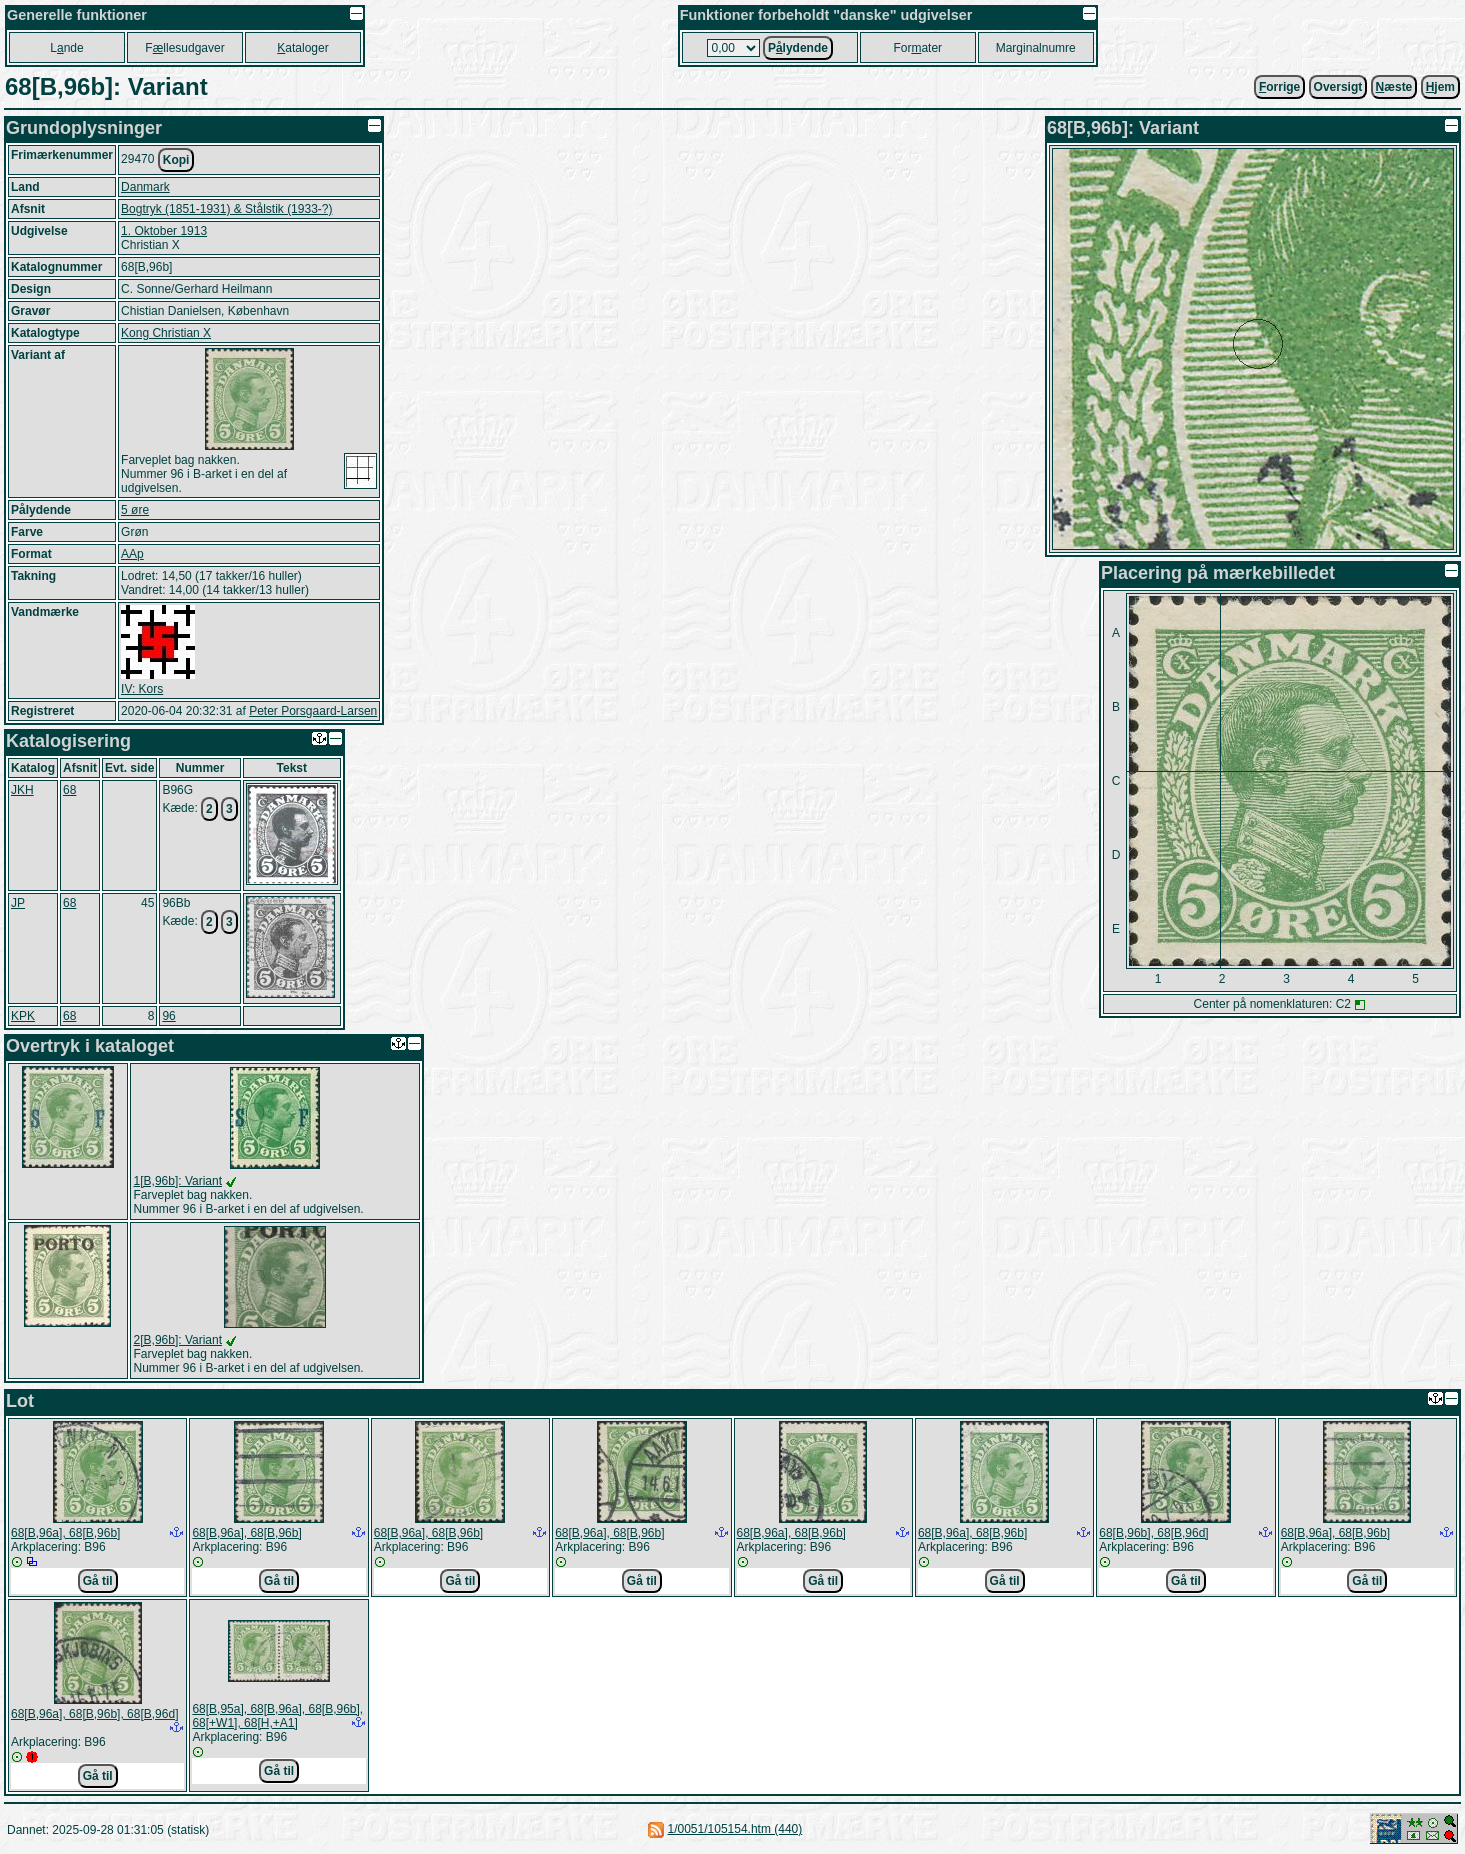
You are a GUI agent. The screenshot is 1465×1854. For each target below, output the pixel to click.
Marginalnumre (1036, 48)
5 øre (135, 510)
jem (1440, 87)
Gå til (98, 1581)
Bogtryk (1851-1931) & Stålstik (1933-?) (226, 209)
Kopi (176, 160)
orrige (1279, 87)
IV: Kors (142, 689)
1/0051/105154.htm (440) (735, 1829)
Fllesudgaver (184, 48)
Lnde (66, 48)
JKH (22, 790)
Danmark (145, 187)
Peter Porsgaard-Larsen (313, 711)
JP (18, 903)
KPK (23, 1016)
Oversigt (1338, 87)
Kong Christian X (166, 333)
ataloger (302, 48)
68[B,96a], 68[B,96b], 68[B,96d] (94, 1714)
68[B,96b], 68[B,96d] (1153, 1533)
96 (168, 1016)
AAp (132, 554)
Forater (917, 48)
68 (69, 790)
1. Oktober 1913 (164, 231)
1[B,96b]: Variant (178, 1181)
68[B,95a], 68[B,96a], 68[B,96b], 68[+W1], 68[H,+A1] (277, 1716)
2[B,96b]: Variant (178, 1340)
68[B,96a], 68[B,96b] (65, 1533)
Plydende (798, 48)
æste (1394, 87)
